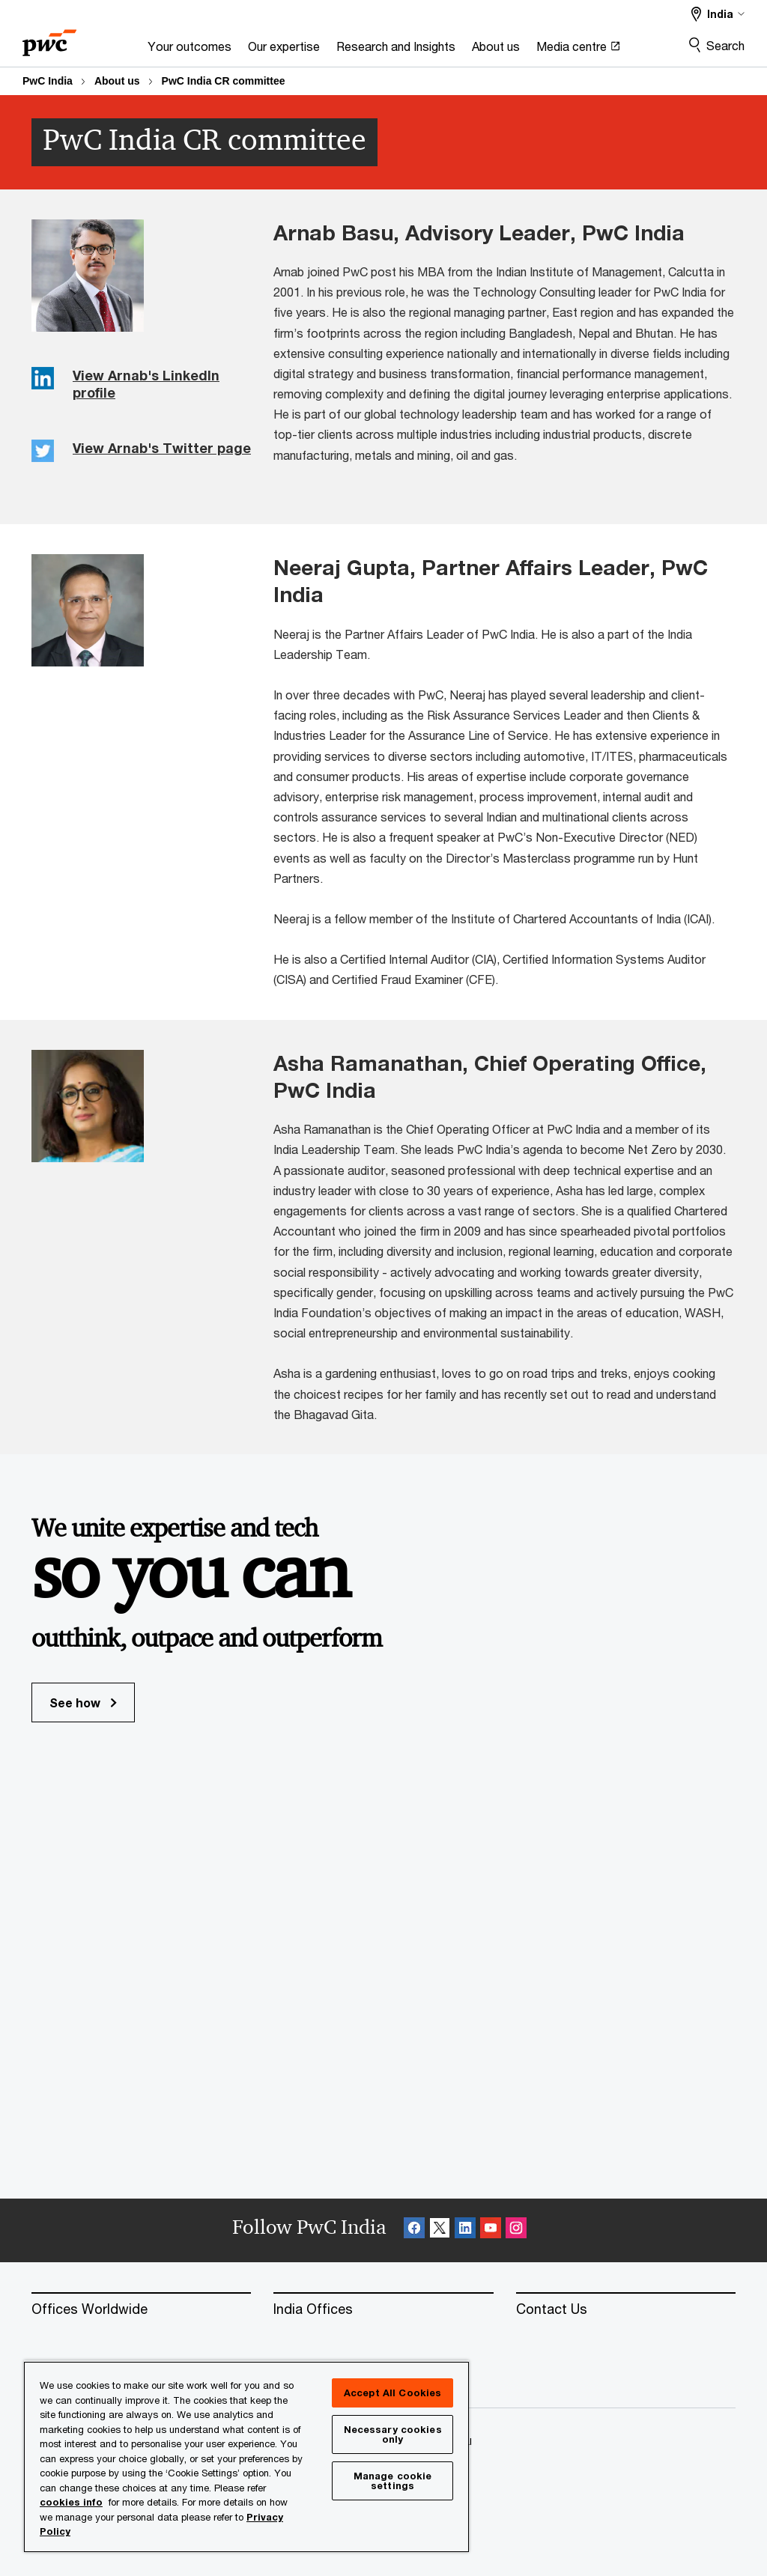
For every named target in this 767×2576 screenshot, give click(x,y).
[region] (246, 2456)
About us (117, 81)
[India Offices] (383, 2309)
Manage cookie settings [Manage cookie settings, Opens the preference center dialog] (393, 2480)
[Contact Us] (626, 2309)
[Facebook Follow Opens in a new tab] (414, 2230)
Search (725, 45)
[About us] (496, 50)
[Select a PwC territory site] (718, 14)
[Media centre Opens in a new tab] (577, 50)
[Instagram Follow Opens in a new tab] (516, 2230)
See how (83, 1702)
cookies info (71, 2502)
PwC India (47, 81)
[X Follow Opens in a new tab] (439, 2230)
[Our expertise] (284, 50)
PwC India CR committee (223, 81)
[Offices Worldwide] (141, 2309)
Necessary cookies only (393, 2434)
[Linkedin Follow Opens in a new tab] (465, 2230)
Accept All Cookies (392, 2393)
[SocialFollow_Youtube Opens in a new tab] (490, 2230)
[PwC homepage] (49, 37)
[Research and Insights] (395, 50)
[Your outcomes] (189, 50)
